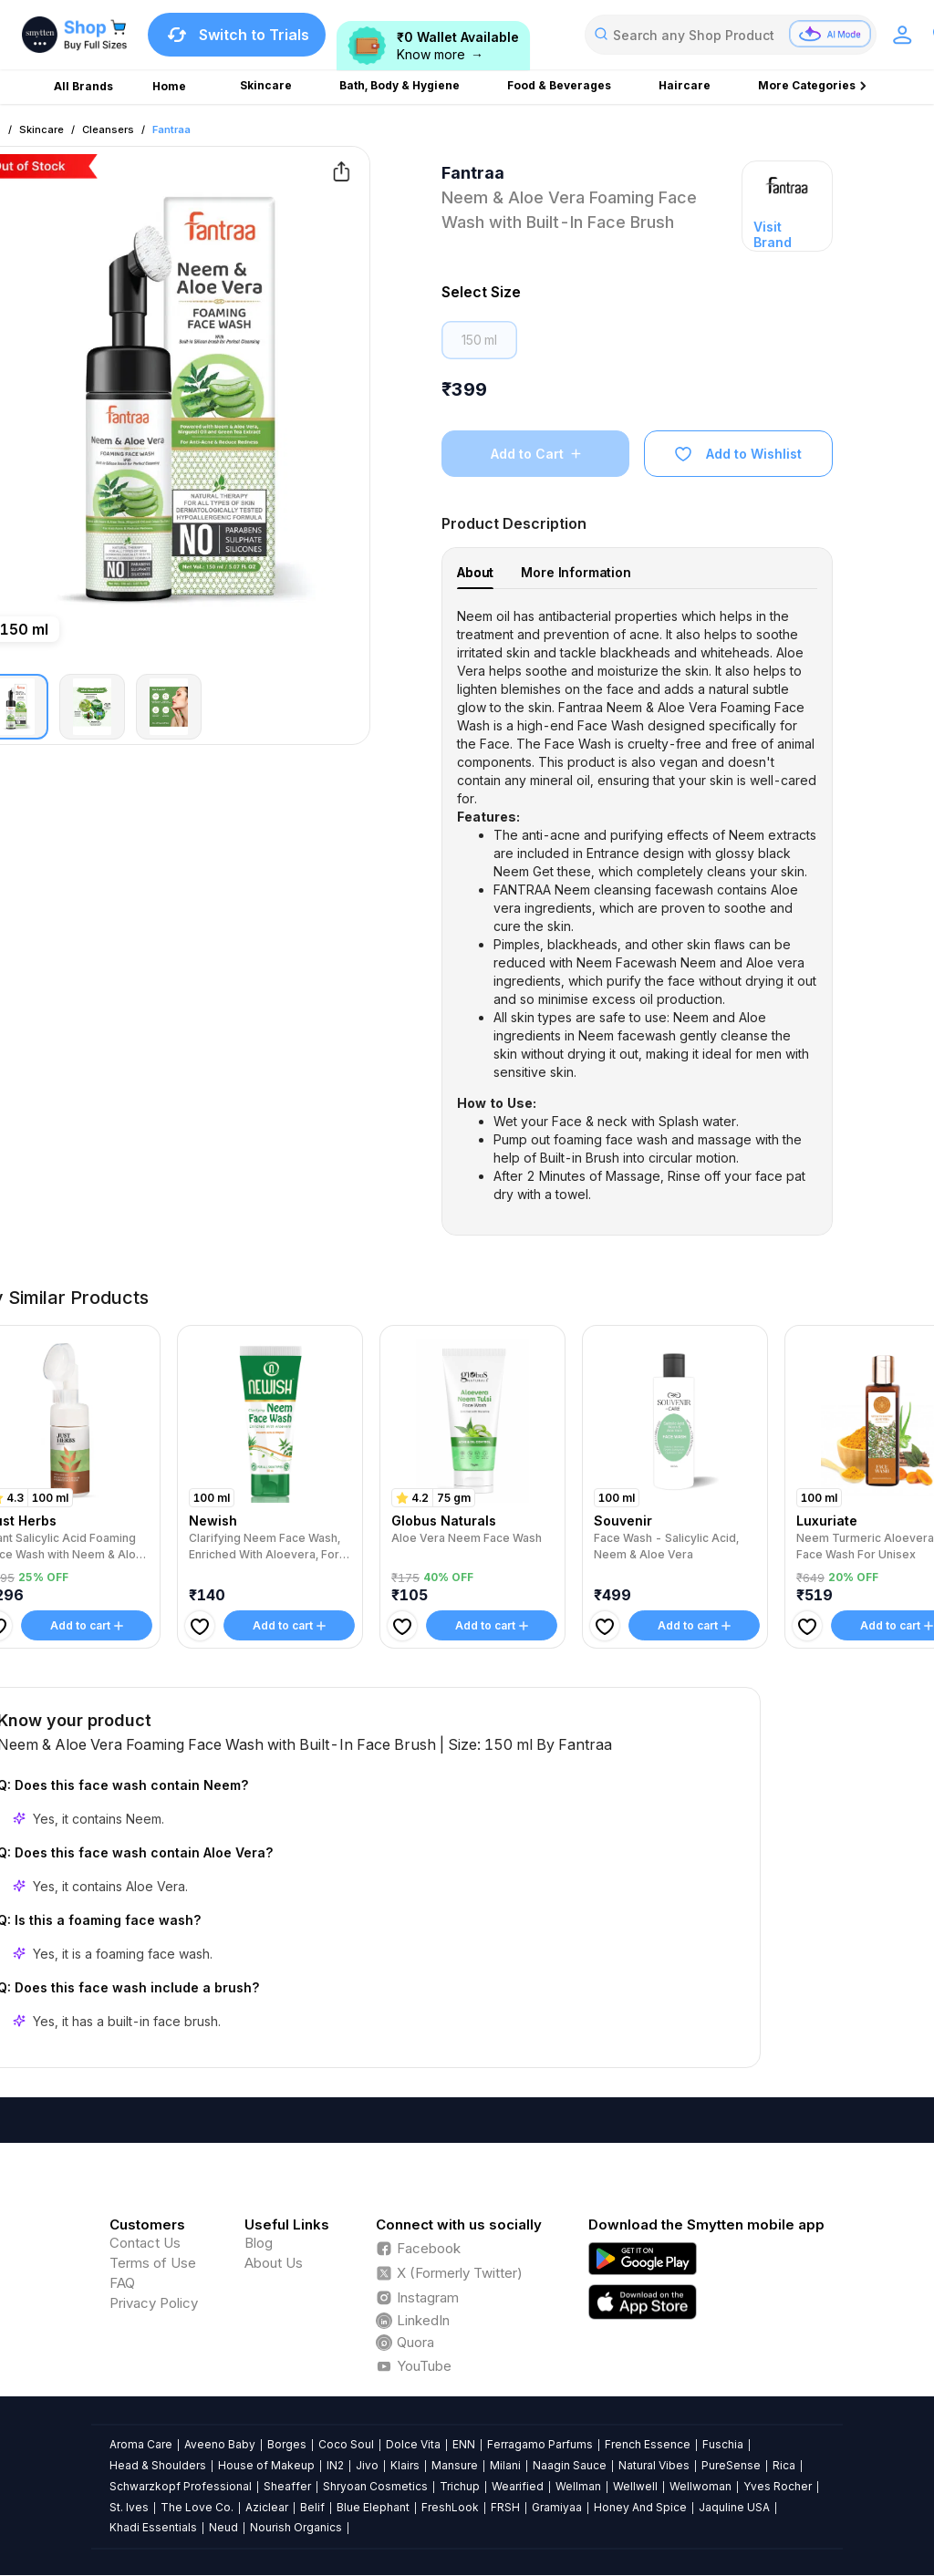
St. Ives (129, 2507)
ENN (463, 2444)
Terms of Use (152, 2262)
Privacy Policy (153, 2303)
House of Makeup (266, 2465)
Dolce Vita (413, 2444)
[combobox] (731, 35)
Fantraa (171, 129)
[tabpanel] (637, 905)
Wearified (518, 2486)
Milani (505, 2465)
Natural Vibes (654, 2465)
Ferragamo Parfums (540, 2444)
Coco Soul (346, 2444)
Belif (312, 2507)
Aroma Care (140, 2444)
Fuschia (722, 2444)
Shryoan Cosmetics (375, 2486)
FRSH (505, 2507)
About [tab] (475, 572)
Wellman (578, 2486)
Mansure (454, 2465)
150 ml (479, 339)
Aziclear (266, 2507)
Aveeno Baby (219, 2444)
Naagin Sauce (570, 2465)
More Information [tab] (576, 572)
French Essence (647, 2444)
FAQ (122, 2283)
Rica (784, 2465)
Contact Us (145, 2242)
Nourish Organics (296, 2527)
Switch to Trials (236, 34)
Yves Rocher (777, 2486)
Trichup (460, 2486)
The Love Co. (197, 2507)
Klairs (405, 2465)
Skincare (41, 129)
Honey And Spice (640, 2507)
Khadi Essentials (153, 2527)
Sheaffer (287, 2486)
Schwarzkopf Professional (180, 2486)
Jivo (367, 2465)
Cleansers (108, 129)
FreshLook (450, 2507)
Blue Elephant (373, 2507)
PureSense (731, 2465)
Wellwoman (700, 2486)
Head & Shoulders (157, 2465)
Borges (286, 2444)
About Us (273, 2262)
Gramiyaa (557, 2507)
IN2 (335, 2465)
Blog (258, 2242)
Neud (223, 2527)
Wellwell (635, 2486)
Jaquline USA (734, 2507)
